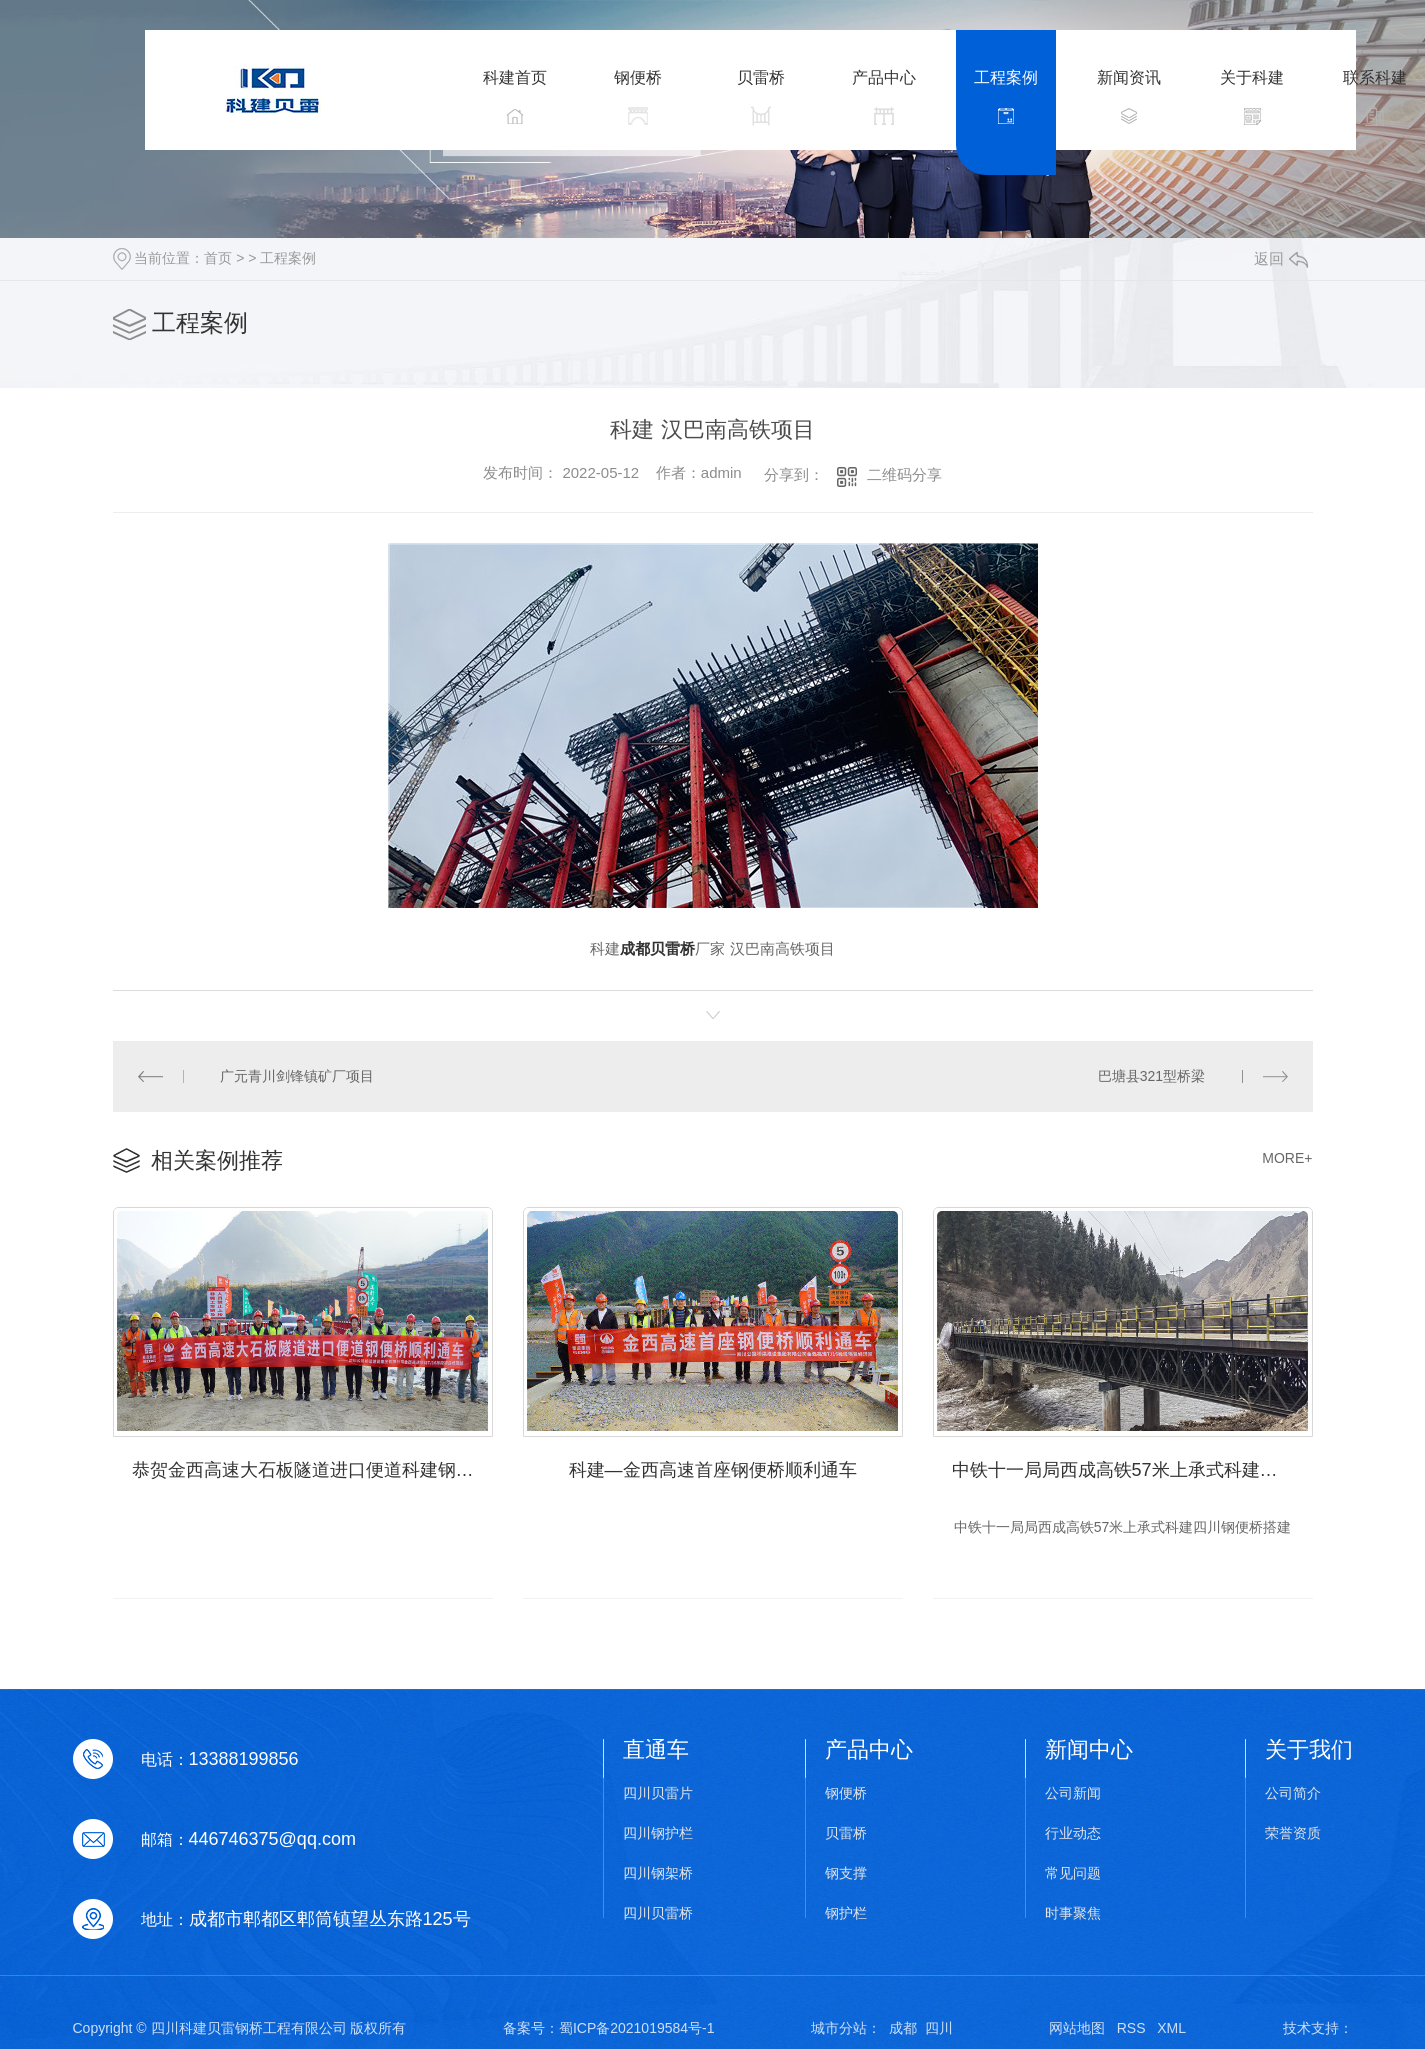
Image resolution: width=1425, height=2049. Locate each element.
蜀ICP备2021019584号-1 (637, 2028)
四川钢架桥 (658, 1873)
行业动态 (1073, 1833)
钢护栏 (846, 1913)
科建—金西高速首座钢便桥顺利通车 (713, 1470)
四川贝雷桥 (658, 1913)
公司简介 (1293, 1793)
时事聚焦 (1073, 1913)
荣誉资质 (1293, 1833)
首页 (218, 258)
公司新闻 (1073, 1793)
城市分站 (839, 2028)
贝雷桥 (846, 1833)
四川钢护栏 (658, 1833)
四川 (939, 2028)
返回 (1281, 258)
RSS (1131, 2028)
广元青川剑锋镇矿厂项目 (297, 1076)
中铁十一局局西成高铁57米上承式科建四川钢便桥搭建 (1132, 1470)
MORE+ (1287, 1158)
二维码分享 (904, 474)
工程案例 (288, 258)
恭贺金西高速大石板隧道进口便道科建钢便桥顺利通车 (312, 1470)
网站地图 (1077, 2028)
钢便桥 (846, 1793)
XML (1171, 2028)
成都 (903, 2028)
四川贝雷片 (658, 1793)
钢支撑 (846, 1873)
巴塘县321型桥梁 (1151, 1076)
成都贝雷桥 (657, 948)
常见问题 (1073, 1873)
